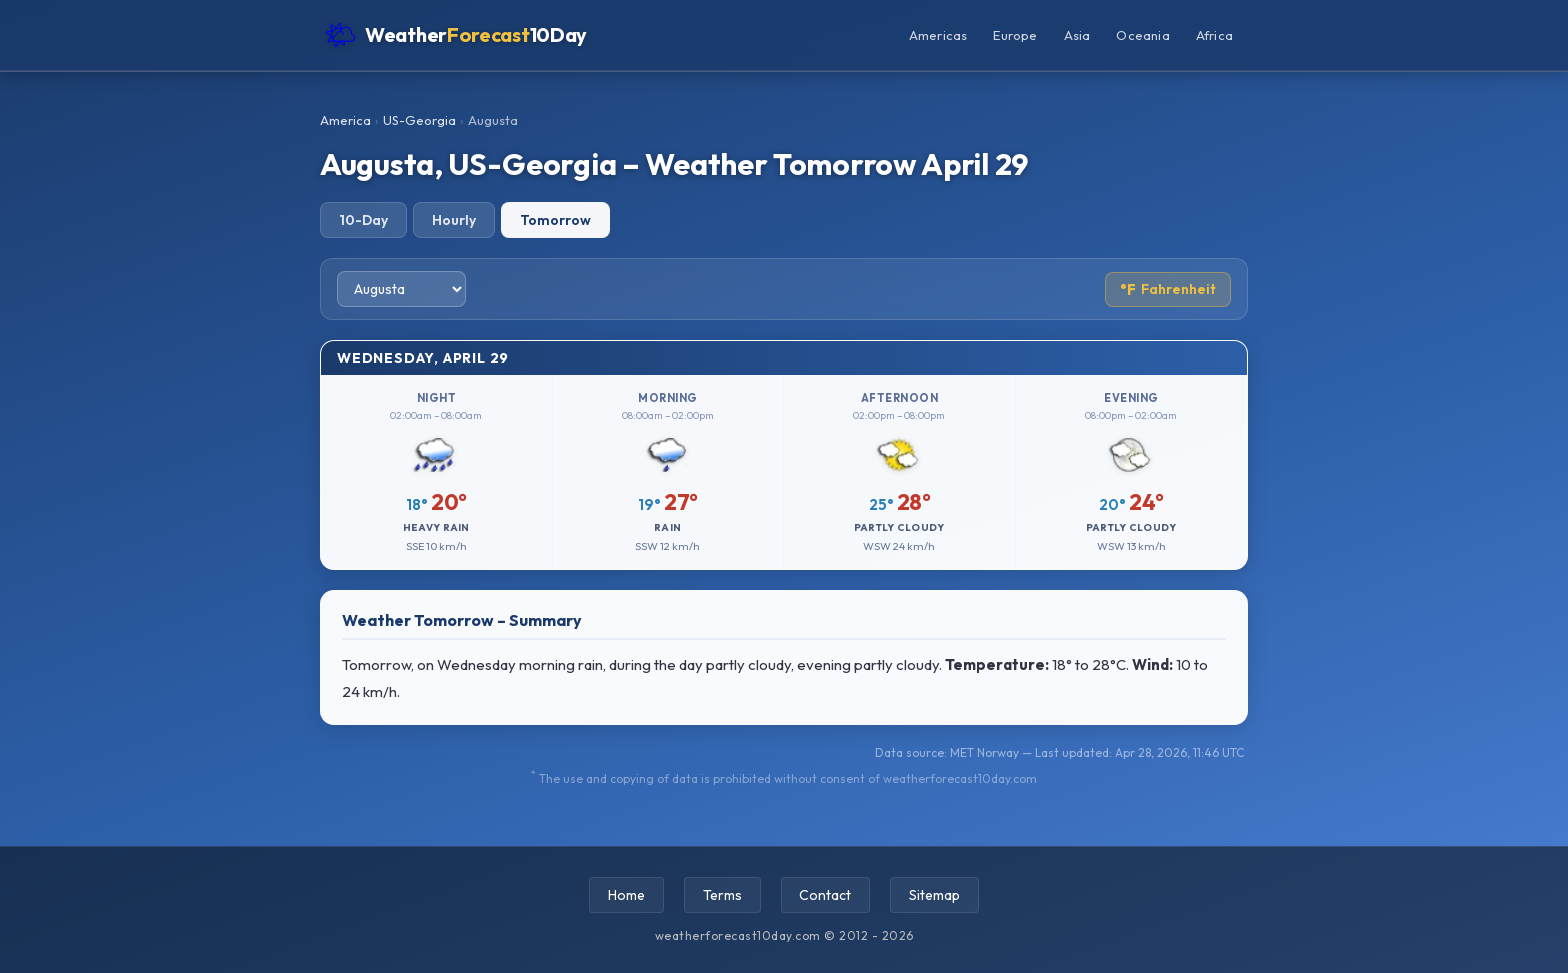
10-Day (363, 220)
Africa (1214, 35)
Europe (1015, 35)
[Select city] (401, 289)
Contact (826, 895)
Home (626, 895)
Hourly (454, 220)
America (345, 120)
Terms (722, 895)
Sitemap (935, 895)
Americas (938, 35)
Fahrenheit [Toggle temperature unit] (1168, 289)
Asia (1077, 35)
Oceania (1142, 35)
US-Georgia (419, 120)
